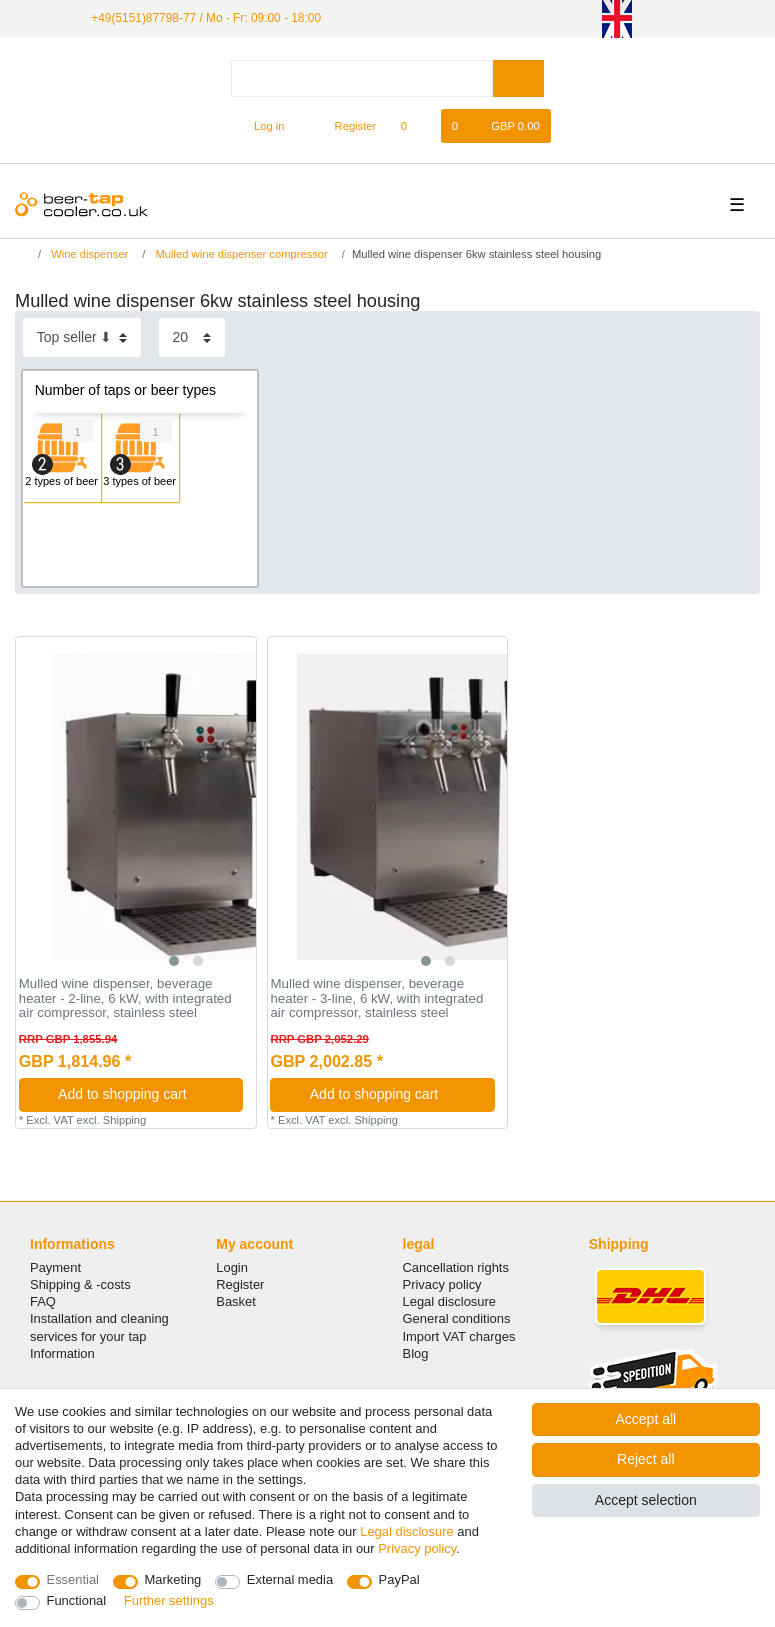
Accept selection (646, 1500)
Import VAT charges (459, 1336)
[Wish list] (413, 126)
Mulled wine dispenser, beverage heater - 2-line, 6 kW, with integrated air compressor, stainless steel (125, 998)
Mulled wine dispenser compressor (239, 254)
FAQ (43, 1301)
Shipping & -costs (80, 1284)
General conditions (457, 1318)
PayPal (399, 1579)
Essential (73, 1579)
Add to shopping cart (143, 1094)
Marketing (173, 1579)
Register (240, 1284)
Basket (236, 1301)
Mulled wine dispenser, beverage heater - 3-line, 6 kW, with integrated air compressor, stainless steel (376, 998)
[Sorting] (82, 337)
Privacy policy (442, 1284)
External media (290, 1579)
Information (62, 1353)
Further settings (169, 1600)
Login (232, 1267)
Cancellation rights (456, 1267)
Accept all (645, 1419)
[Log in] (260, 126)
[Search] (518, 78)
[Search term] (362, 78)
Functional (77, 1600)
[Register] (344, 126)
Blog (416, 1353)
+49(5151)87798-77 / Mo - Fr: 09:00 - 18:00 (206, 18)
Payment (55, 1267)
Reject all (646, 1459)
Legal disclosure (450, 1301)
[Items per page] (192, 337)
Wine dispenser (88, 254)
